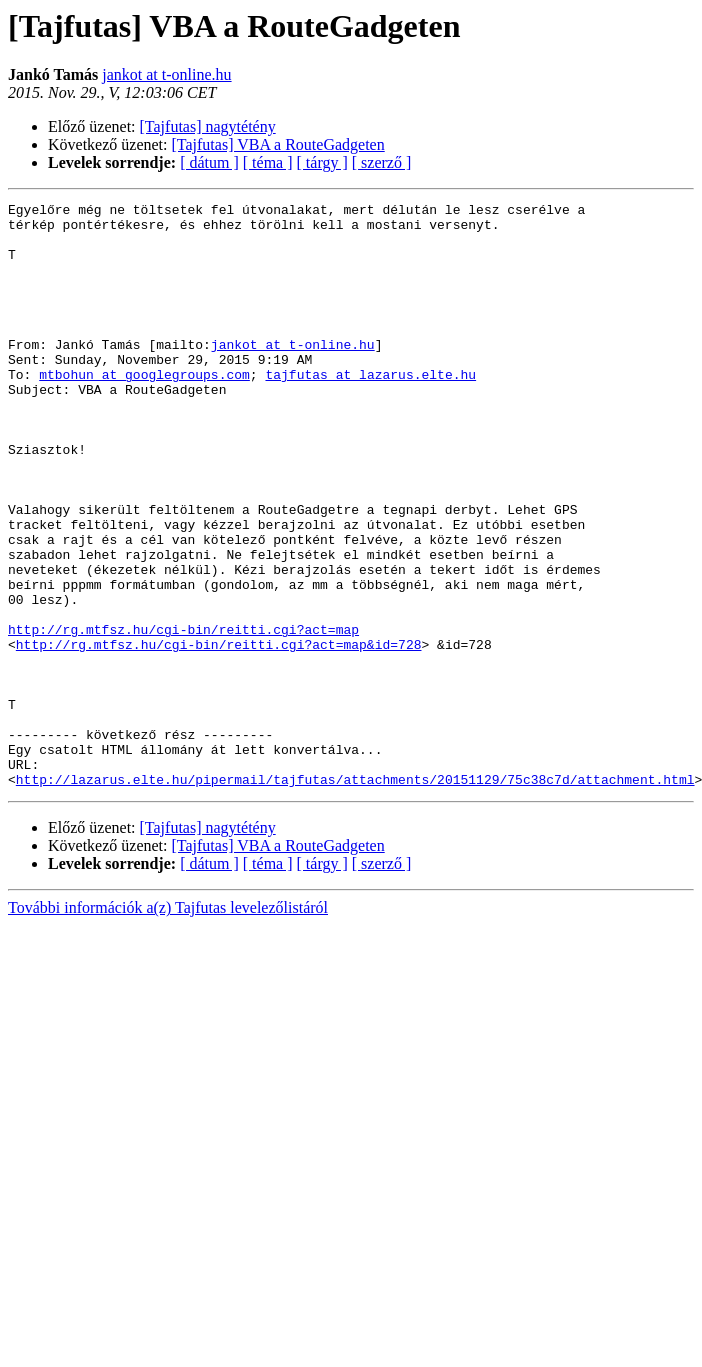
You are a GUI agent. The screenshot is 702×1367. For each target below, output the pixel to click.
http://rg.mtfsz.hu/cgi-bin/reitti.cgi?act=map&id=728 (219, 734)
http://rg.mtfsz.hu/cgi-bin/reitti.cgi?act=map (183, 716)
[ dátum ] (209, 162)
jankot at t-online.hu (166, 74)
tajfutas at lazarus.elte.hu (370, 410)
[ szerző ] (382, 162)
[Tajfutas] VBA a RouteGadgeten (278, 144)
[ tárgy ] (322, 162)
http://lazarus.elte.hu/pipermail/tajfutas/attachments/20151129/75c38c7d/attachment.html (355, 896)
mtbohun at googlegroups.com (144, 410)
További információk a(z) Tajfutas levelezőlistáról (168, 1024)
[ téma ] (268, 162)
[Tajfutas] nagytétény (208, 126)
